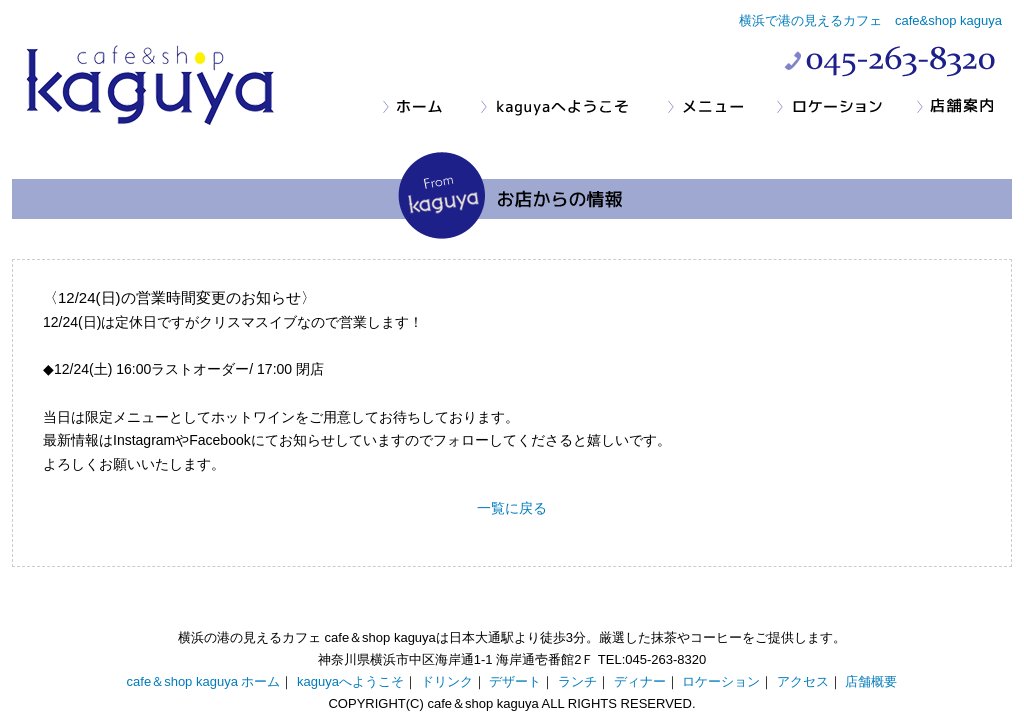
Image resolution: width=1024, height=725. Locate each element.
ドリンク (447, 681)
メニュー (721, 107)
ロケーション (846, 107)
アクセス (803, 681)
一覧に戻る (512, 508)
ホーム (431, 107)
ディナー (640, 681)
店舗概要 (871, 681)
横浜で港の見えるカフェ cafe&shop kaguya (870, 20)
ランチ (577, 681)
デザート (515, 681)
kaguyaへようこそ (573, 107)
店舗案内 (963, 107)
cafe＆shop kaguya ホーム (204, 681)
